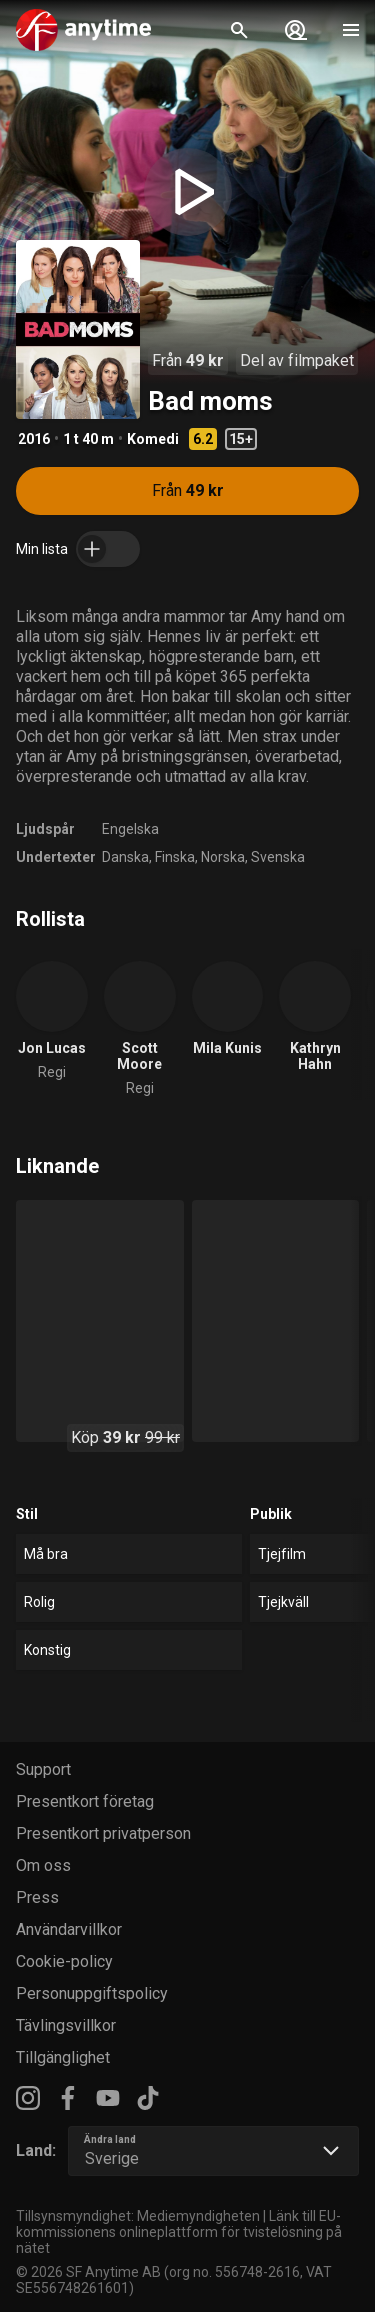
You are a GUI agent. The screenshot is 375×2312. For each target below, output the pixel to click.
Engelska (130, 829)
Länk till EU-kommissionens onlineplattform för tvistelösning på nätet (179, 2232)
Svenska (278, 857)
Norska (223, 857)
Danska (125, 857)
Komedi (153, 439)
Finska (175, 857)
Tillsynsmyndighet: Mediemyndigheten (138, 2216)
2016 (34, 439)
